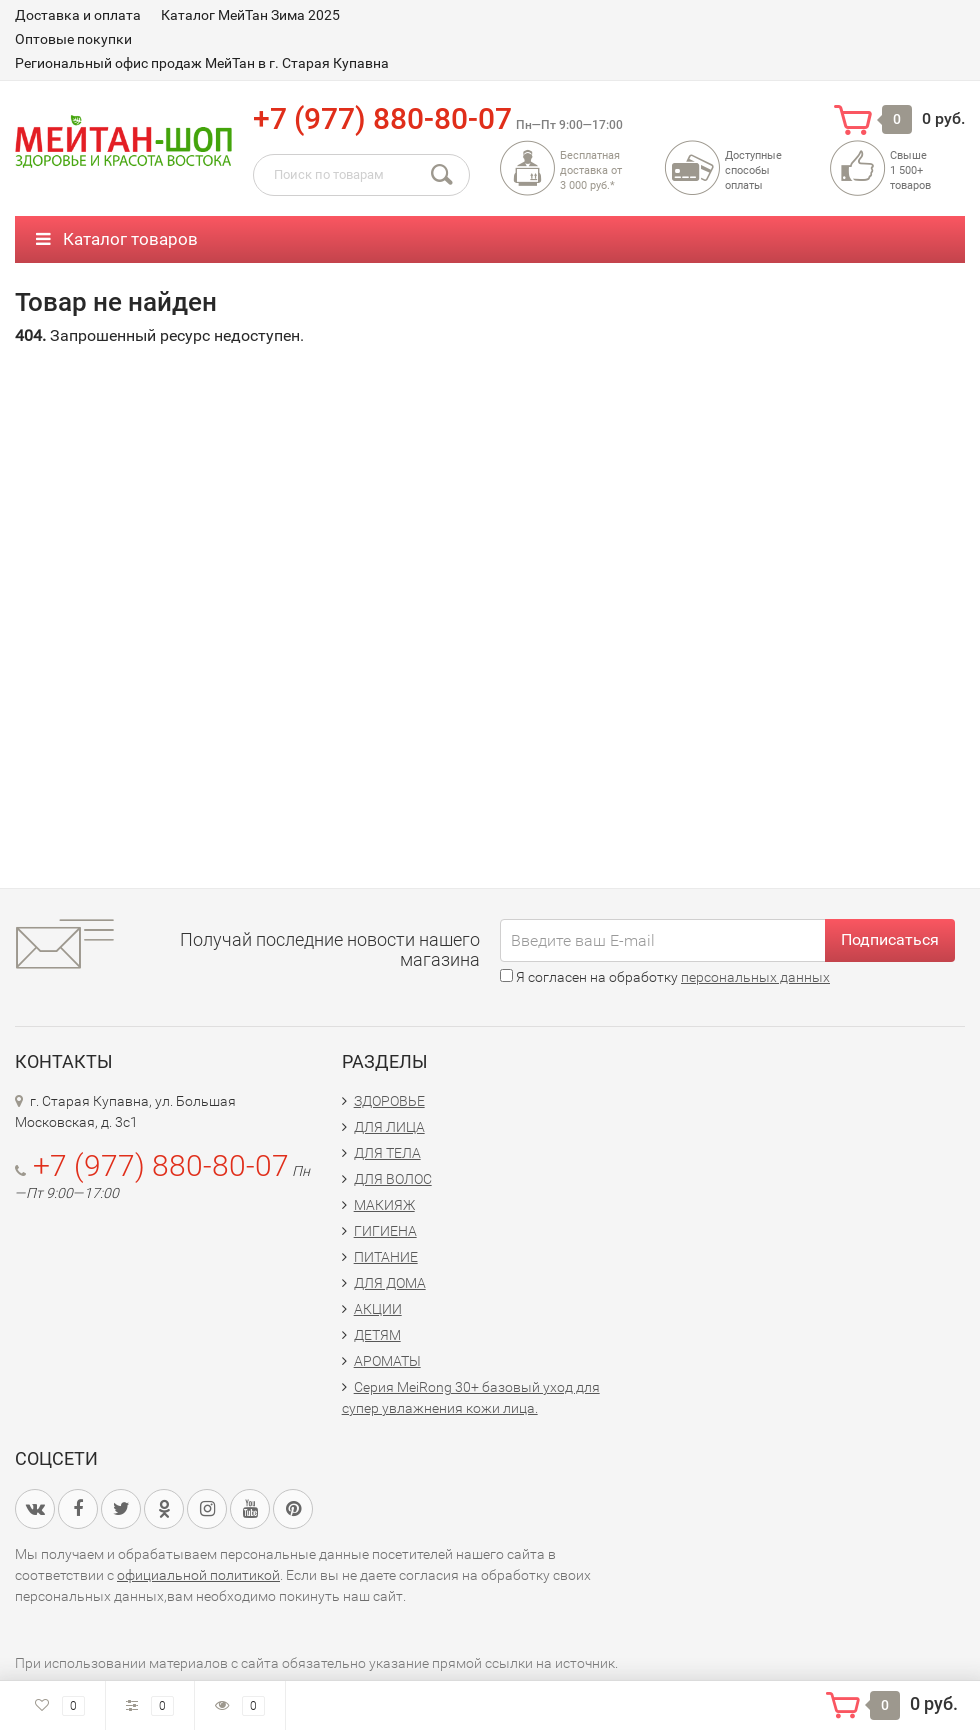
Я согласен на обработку (665, 977)
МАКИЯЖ (384, 1205)
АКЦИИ (378, 1309)
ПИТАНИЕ (386, 1257)
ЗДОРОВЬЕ (389, 1101)
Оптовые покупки (73, 39)
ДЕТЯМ (377, 1335)
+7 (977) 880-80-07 (382, 118)
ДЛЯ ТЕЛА (387, 1153)
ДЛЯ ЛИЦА (389, 1127)
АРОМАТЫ (387, 1361)
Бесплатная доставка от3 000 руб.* (591, 170)
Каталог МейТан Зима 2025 (250, 15)
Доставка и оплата (78, 15)
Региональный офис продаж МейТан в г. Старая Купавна (202, 63)
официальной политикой (198, 1575)
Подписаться (890, 939)
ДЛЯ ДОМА (390, 1283)
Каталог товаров (117, 239)
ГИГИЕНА (385, 1231)
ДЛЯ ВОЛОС (393, 1179)
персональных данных (755, 977)
